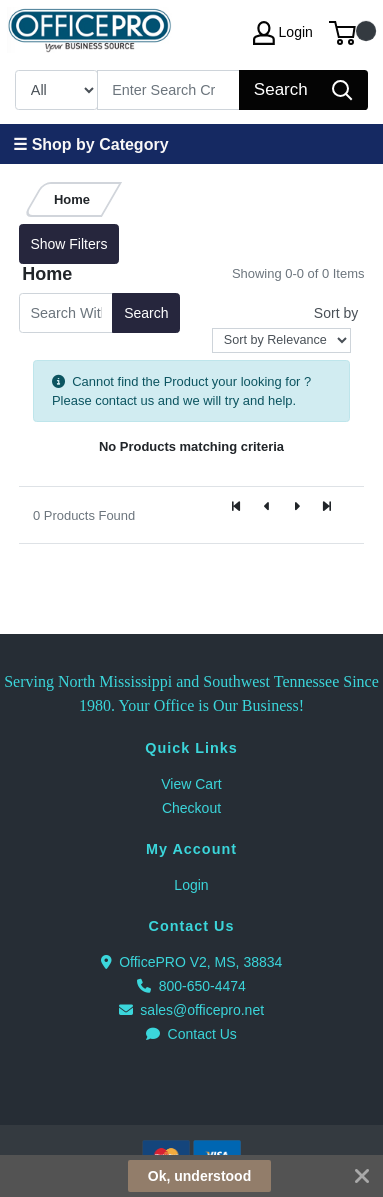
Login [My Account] (283, 33)
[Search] (169, 90)
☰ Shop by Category (90, 144)
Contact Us (191, 1034)
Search (146, 313)
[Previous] (267, 507)
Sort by (336, 313)
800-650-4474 (191, 986)
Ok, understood (199, 1176)
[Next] (297, 507)
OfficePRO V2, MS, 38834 (192, 962)
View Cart (191, 784)
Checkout (191, 808)
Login (191, 885)
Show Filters (68, 244)
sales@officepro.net (191, 1010)
